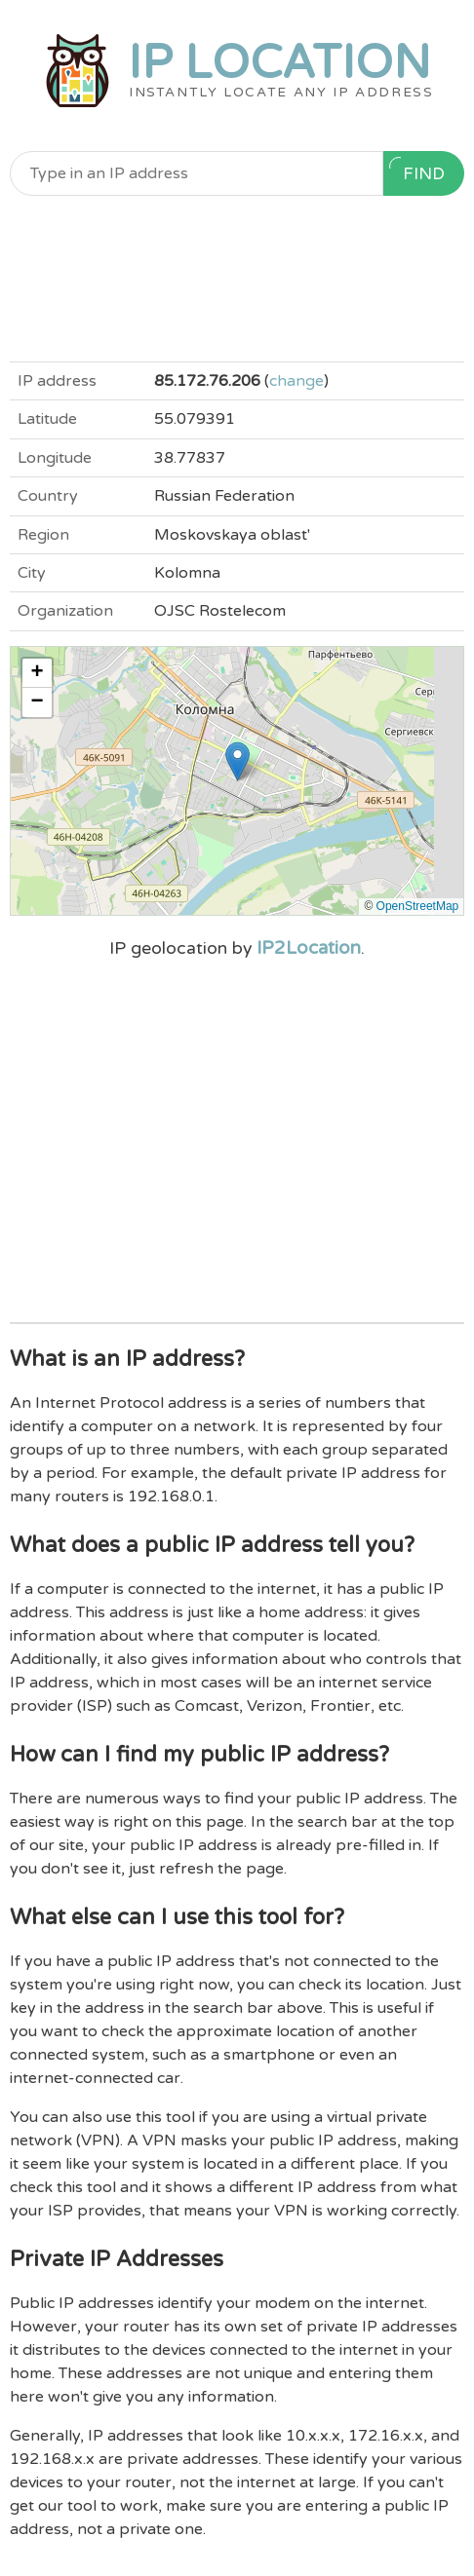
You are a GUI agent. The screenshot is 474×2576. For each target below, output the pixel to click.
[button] (237, 761)
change (296, 381)
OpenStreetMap (417, 906)
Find (417, 170)
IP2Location (309, 948)
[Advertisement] (237, 278)
